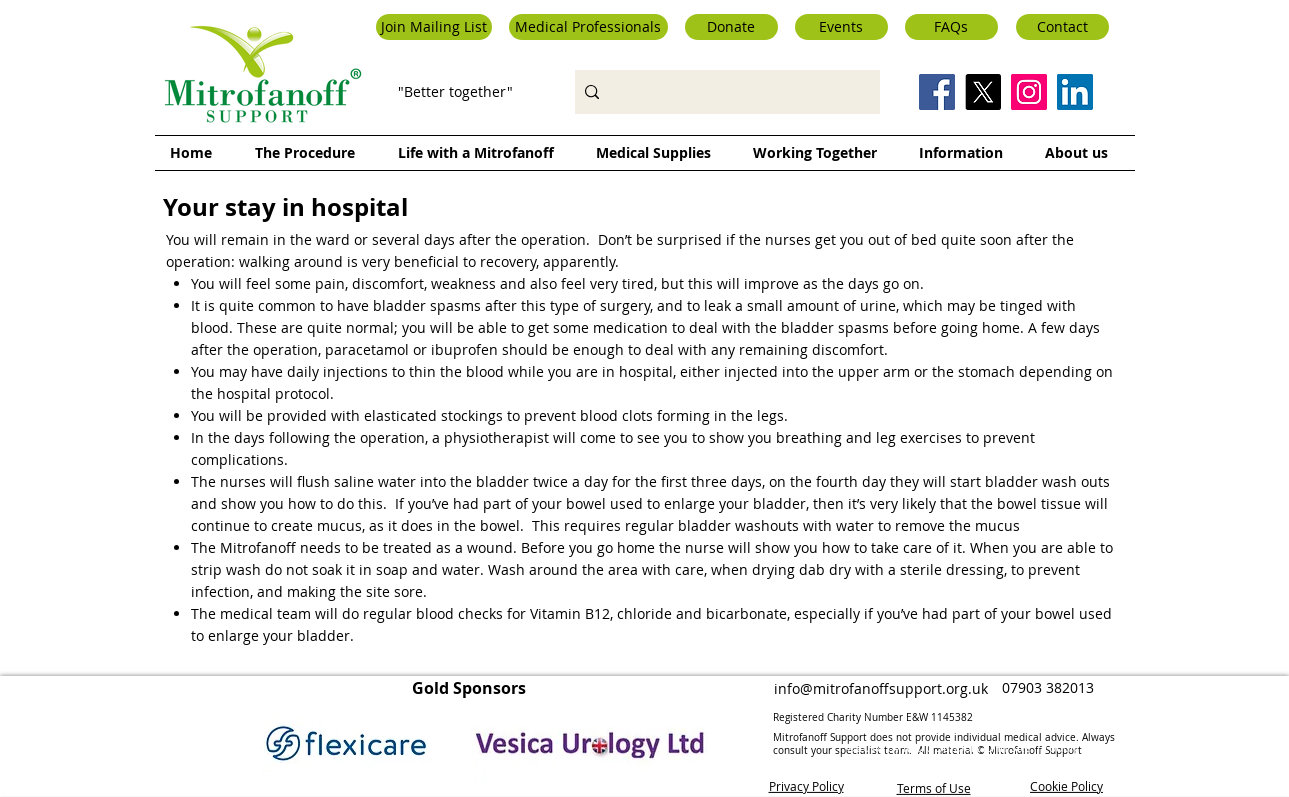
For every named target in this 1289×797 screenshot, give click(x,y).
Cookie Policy (1066, 785)
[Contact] (1062, 27)
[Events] (841, 27)
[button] (434, 27)
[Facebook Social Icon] (937, 92)
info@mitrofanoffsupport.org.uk (881, 688)
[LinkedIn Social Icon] (1075, 92)
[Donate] (731, 27)
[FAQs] (951, 27)
